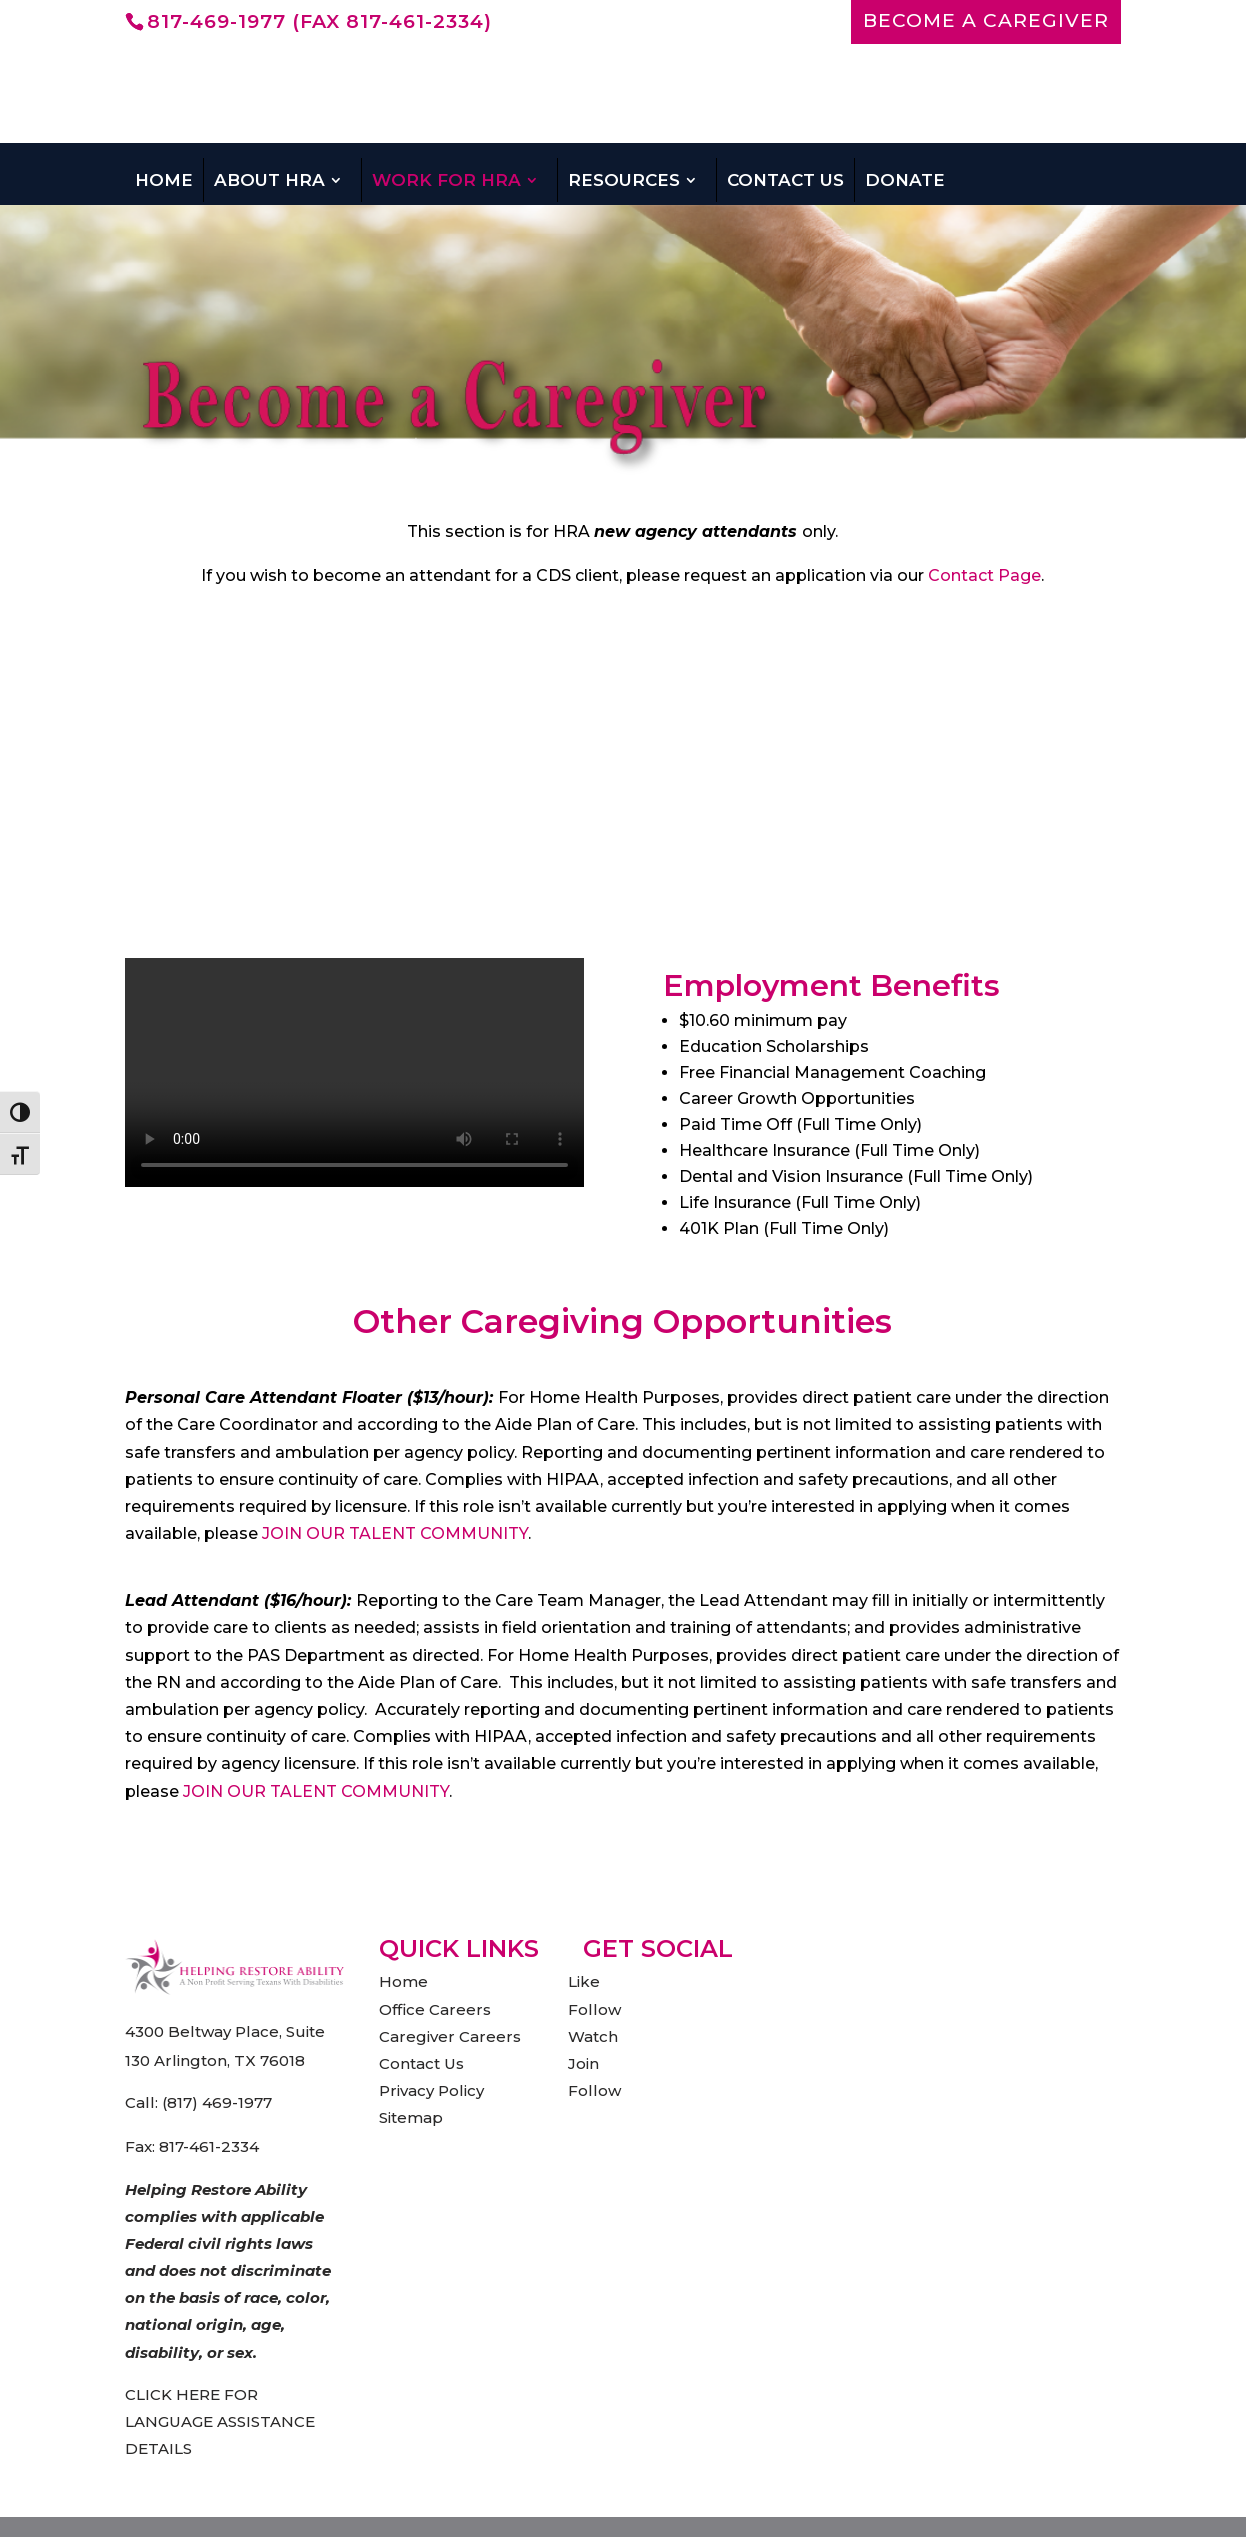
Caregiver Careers (450, 2036)
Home (164, 180)
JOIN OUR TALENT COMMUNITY (395, 1533)
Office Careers (435, 2009)
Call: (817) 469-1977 (198, 2102)
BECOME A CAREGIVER (986, 21)
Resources (624, 180)
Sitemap (411, 2117)
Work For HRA (446, 180)
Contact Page (984, 575)
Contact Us (785, 180)
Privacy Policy (431, 2090)
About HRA (269, 180)
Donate (905, 180)
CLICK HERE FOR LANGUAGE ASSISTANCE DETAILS (220, 2421)
